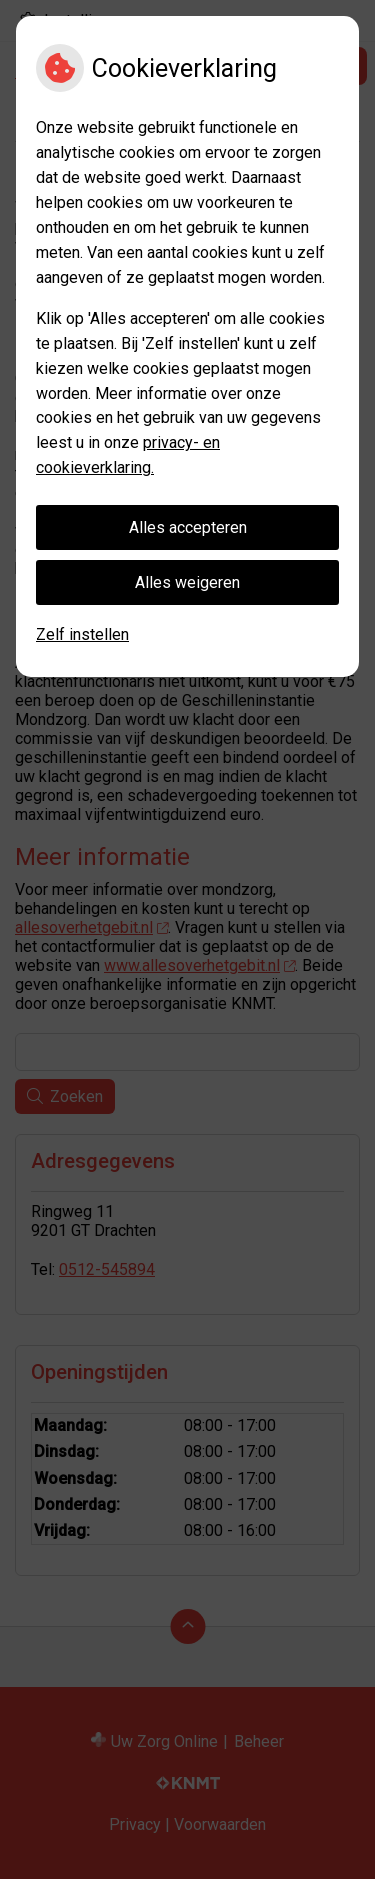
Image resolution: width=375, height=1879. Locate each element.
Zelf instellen (82, 634)
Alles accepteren (188, 527)
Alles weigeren (187, 582)
